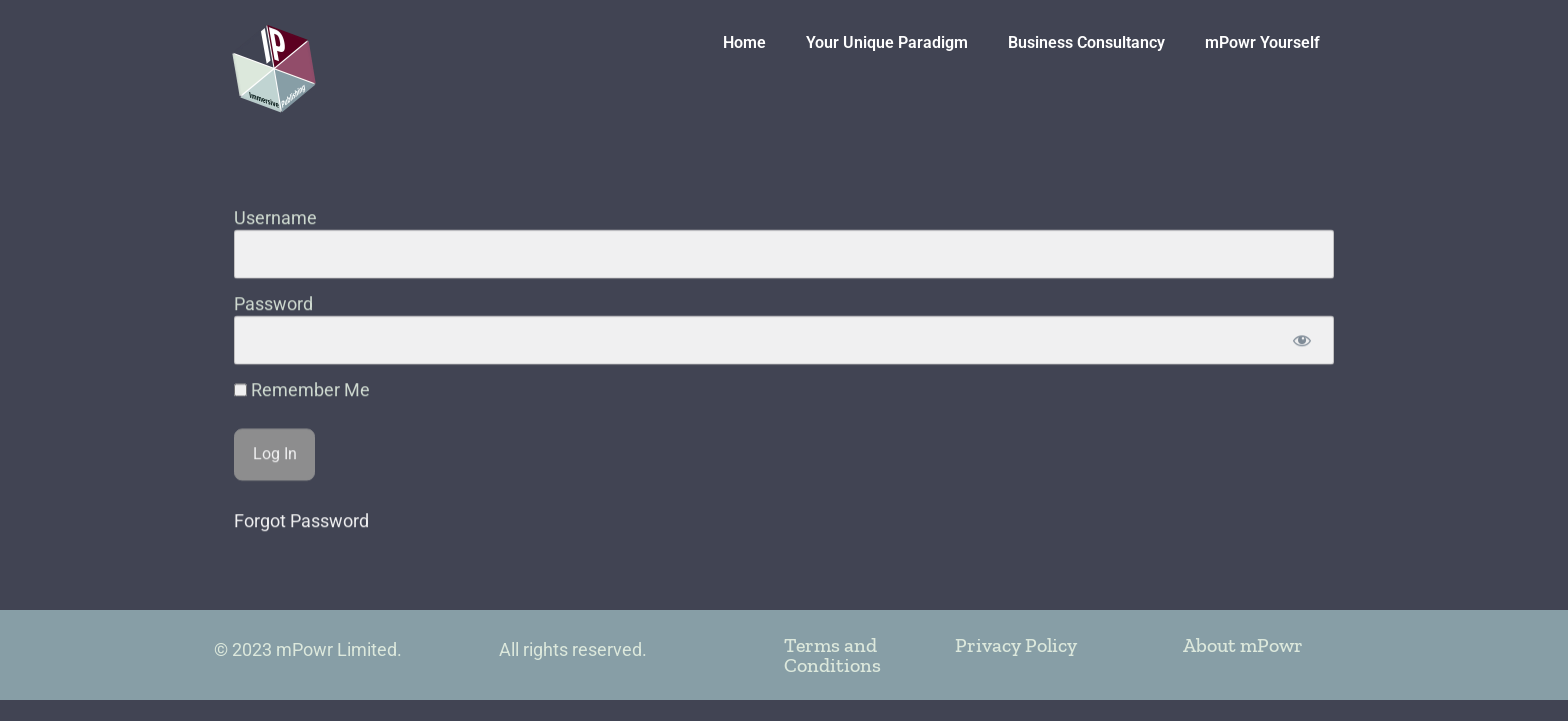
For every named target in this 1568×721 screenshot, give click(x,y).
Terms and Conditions (832, 655)
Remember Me (302, 413)
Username (275, 240)
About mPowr (1243, 645)
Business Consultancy (1086, 42)
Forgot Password (301, 543)
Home (744, 42)
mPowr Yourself (1262, 42)
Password (273, 326)
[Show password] (1301, 362)
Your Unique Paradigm (887, 42)
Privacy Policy (1016, 645)
